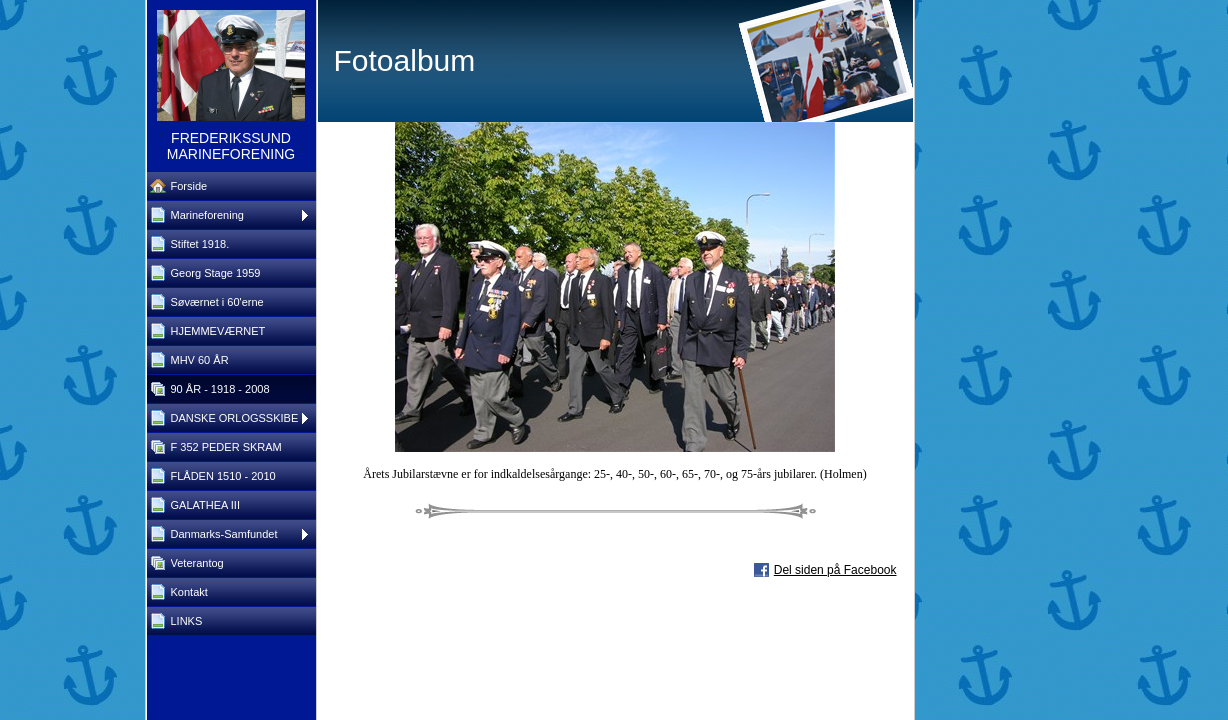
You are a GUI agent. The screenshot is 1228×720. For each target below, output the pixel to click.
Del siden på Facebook (835, 570)
